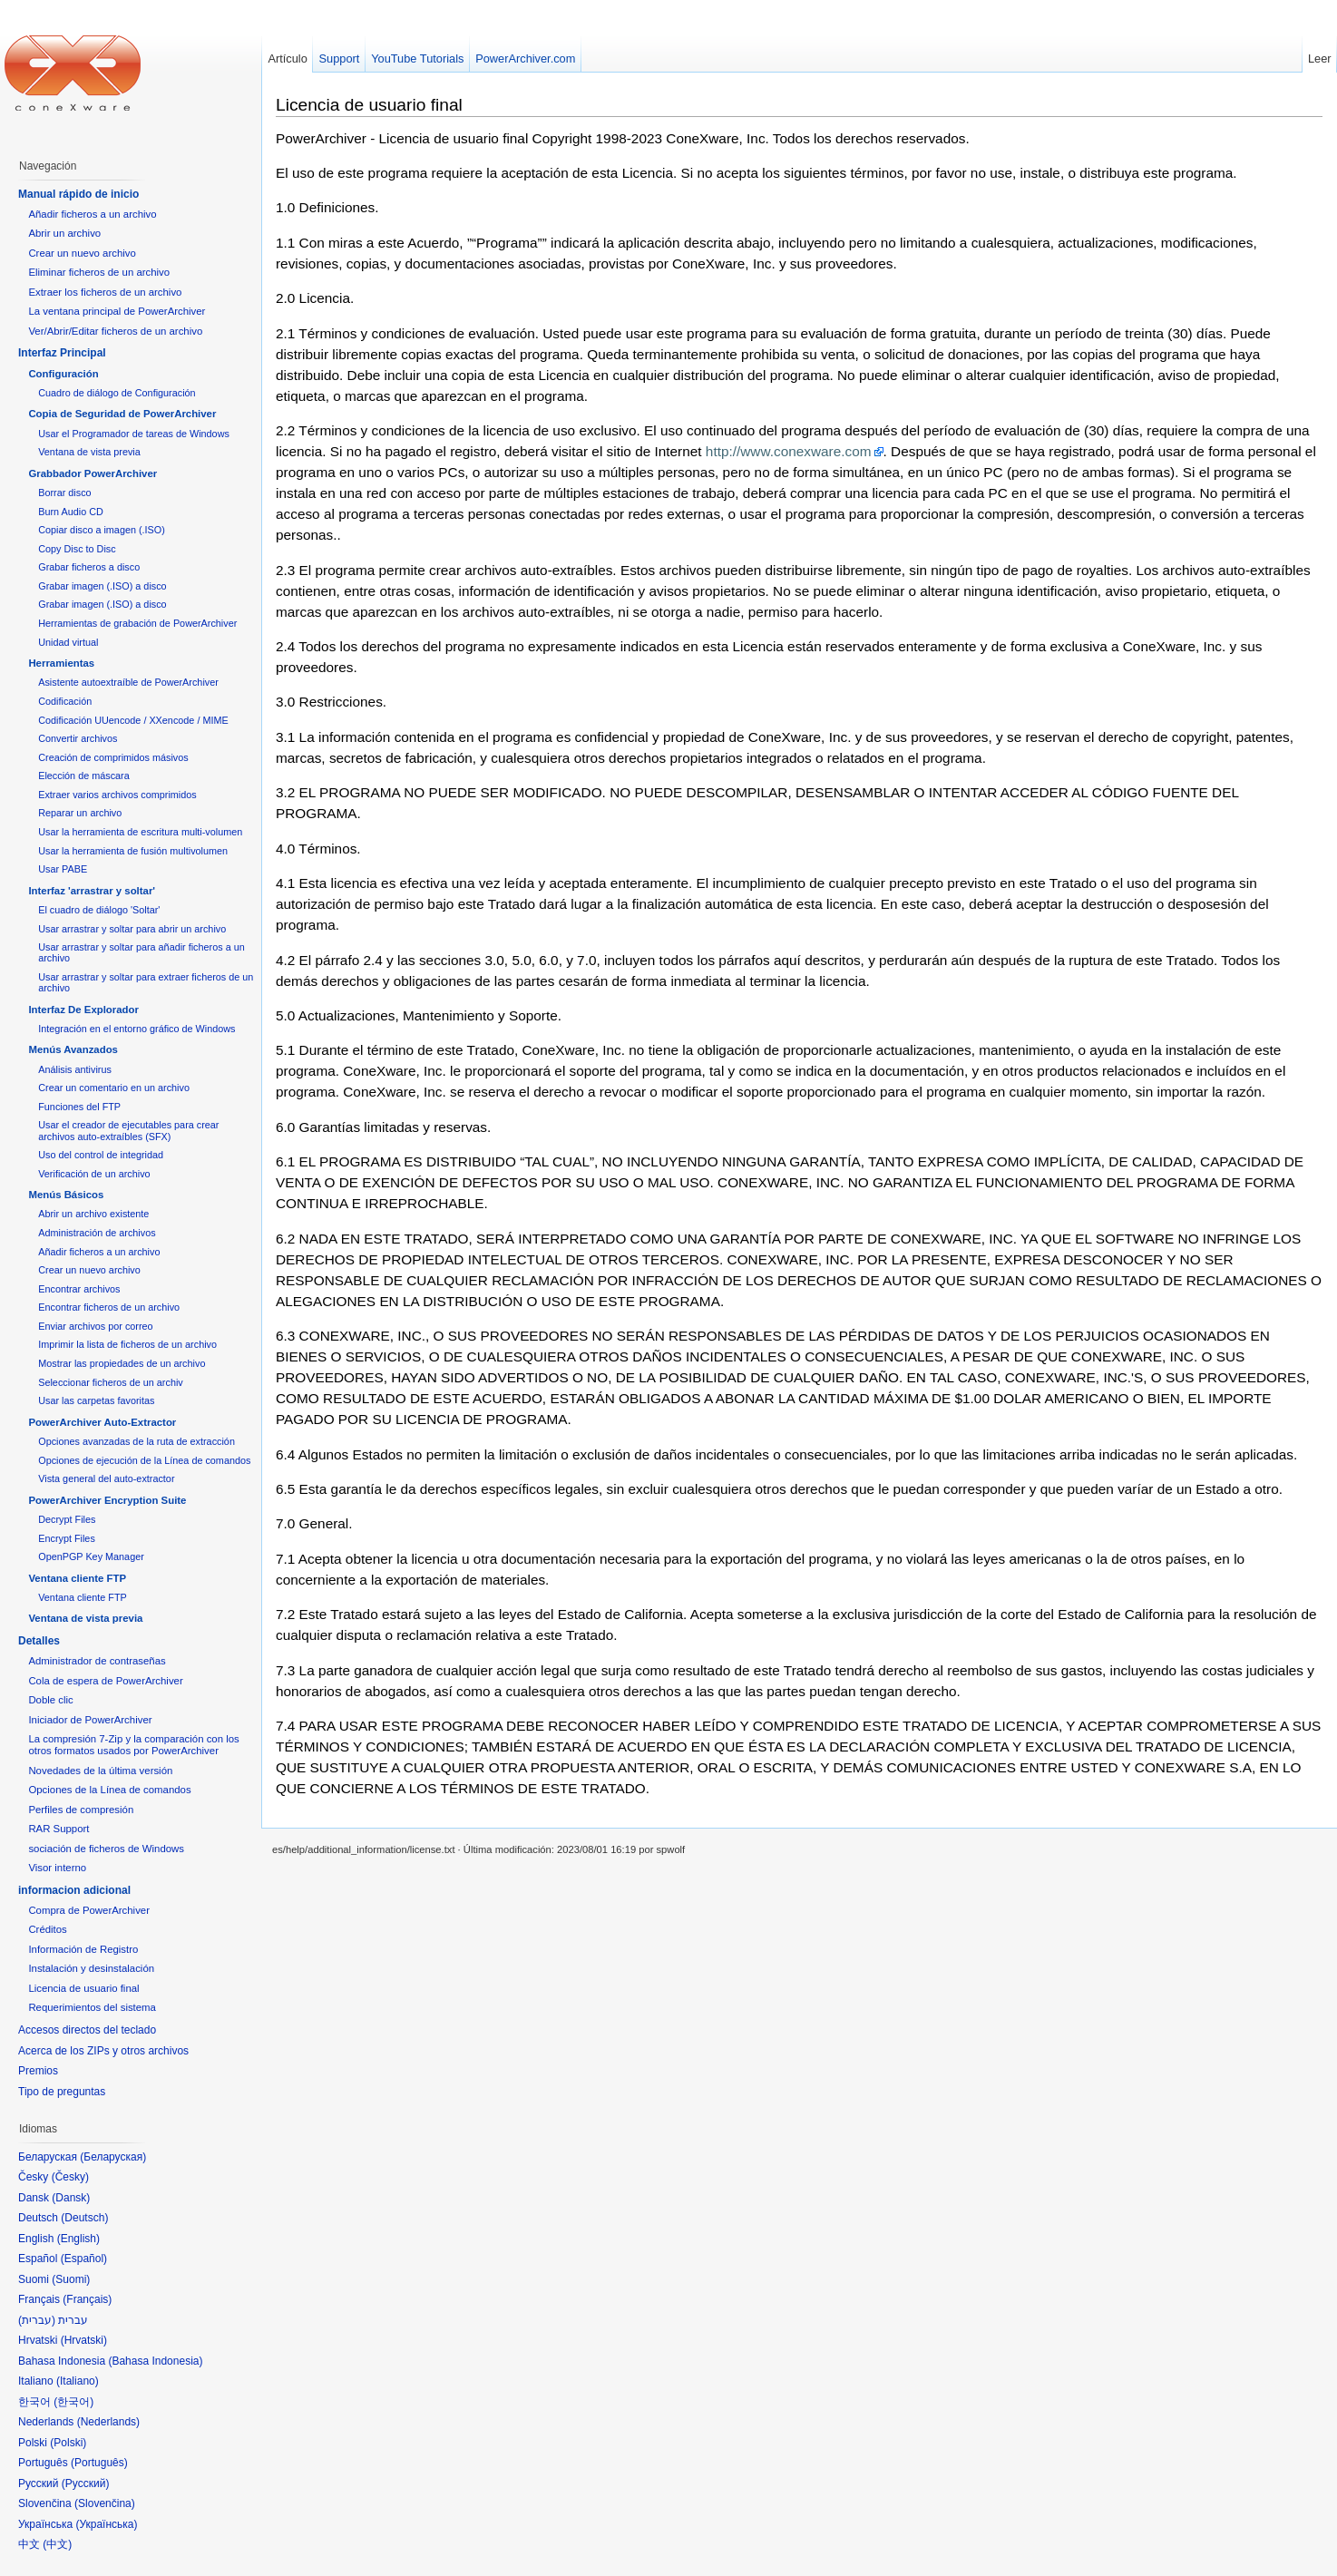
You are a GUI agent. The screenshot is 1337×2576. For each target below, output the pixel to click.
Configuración (63, 373)
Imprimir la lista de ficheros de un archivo (127, 1344)
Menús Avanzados (73, 1049)
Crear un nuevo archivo (81, 253)
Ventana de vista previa (89, 451)
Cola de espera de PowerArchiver (105, 1680)
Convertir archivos (77, 738)
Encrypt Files (66, 1538)
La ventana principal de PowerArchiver (116, 311)
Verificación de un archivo (94, 1173)
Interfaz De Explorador (83, 1009)
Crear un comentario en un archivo (114, 1087)
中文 (57, 2544)
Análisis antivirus (75, 1069)
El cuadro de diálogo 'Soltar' (99, 909)
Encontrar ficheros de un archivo (109, 1307)
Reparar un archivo (80, 812)
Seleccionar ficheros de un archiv (110, 1382)
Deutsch (84, 2217)
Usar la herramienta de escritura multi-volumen (140, 831)
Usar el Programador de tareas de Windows (133, 433)
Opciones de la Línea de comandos (109, 1789)
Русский (85, 2483)
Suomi (70, 2279)
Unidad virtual (68, 642)
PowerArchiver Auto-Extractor (102, 1422)
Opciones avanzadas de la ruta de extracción (136, 1441)
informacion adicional (74, 1890)
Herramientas (61, 663)
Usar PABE (62, 869)
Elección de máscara (84, 775)
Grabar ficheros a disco (89, 566)
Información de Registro (83, 1949)
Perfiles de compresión (80, 1809)
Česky (70, 2177)
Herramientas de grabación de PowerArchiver (137, 623)
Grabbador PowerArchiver (92, 473)
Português (99, 2462)
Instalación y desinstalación (91, 1968)
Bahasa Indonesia (155, 2361)
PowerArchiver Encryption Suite (107, 1500)
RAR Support (58, 1828)
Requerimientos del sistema (92, 2007)
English (78, 2238)
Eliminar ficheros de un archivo (99, 272)
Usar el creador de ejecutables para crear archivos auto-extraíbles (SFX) (128, 1130)
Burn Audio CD (70, 511)
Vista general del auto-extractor (106, 1478)
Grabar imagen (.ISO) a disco (102, 586)
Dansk (70, 2197)
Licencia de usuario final (369, 104)
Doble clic (50, 1699)
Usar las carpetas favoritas (96, 1400)
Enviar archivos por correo (95, 1326)
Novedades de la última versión (100, 1770)
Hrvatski (83, 2340)
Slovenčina (105, 2503)
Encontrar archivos (79, 1288)
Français (87, 2299)
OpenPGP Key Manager (91, 1556)
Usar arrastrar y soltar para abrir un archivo (132, 928)
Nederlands (108, 2421)
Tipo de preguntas (61, 2091)
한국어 (73, 2401)
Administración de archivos (96, 1232)
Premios (38, 2070)
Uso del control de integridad (100, 1154)
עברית (37, 2320)
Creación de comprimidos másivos (113, 757)
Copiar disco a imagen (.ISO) (101, 529)
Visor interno (57, 1867)
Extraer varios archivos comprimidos (117, 794)
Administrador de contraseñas (96, 1660)
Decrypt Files (66, 1519)
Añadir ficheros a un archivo (92, 214)
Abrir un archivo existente (93, 1213)
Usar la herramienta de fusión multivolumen (133, 850)
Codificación (65, 701)
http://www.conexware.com (789, 451)
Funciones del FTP (79, 1106)
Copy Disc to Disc (76, 548)
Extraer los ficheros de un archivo (104, 292)
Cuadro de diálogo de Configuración (116, 392)
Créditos (47, 1929)
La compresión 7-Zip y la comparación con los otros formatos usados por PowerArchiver (133, 1744)
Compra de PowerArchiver (89, 1910)
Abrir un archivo (64, 233)
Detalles (39, 1640)
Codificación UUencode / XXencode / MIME (133, 720)
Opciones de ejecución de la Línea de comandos (144, 1460)
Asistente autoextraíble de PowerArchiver (128, 682)
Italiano (77, 2381)
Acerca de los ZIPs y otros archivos (103, 2050)
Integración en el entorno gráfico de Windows (136, 1028)
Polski (68, 2442)
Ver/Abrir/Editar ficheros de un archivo (115, 331)
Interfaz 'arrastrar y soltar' (91, 890)
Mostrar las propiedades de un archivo (121, 1363)
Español (83, 2258)
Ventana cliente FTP (77, 1578)
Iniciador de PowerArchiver (89, 1719)
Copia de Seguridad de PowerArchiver (122, 413)
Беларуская (112, 2157)
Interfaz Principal (62, 352)
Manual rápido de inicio (78, 194)
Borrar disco (64, 492)
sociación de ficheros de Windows (106, 1848)
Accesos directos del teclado (87, 2030)
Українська (106, 2524)
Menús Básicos (65, 1194)
